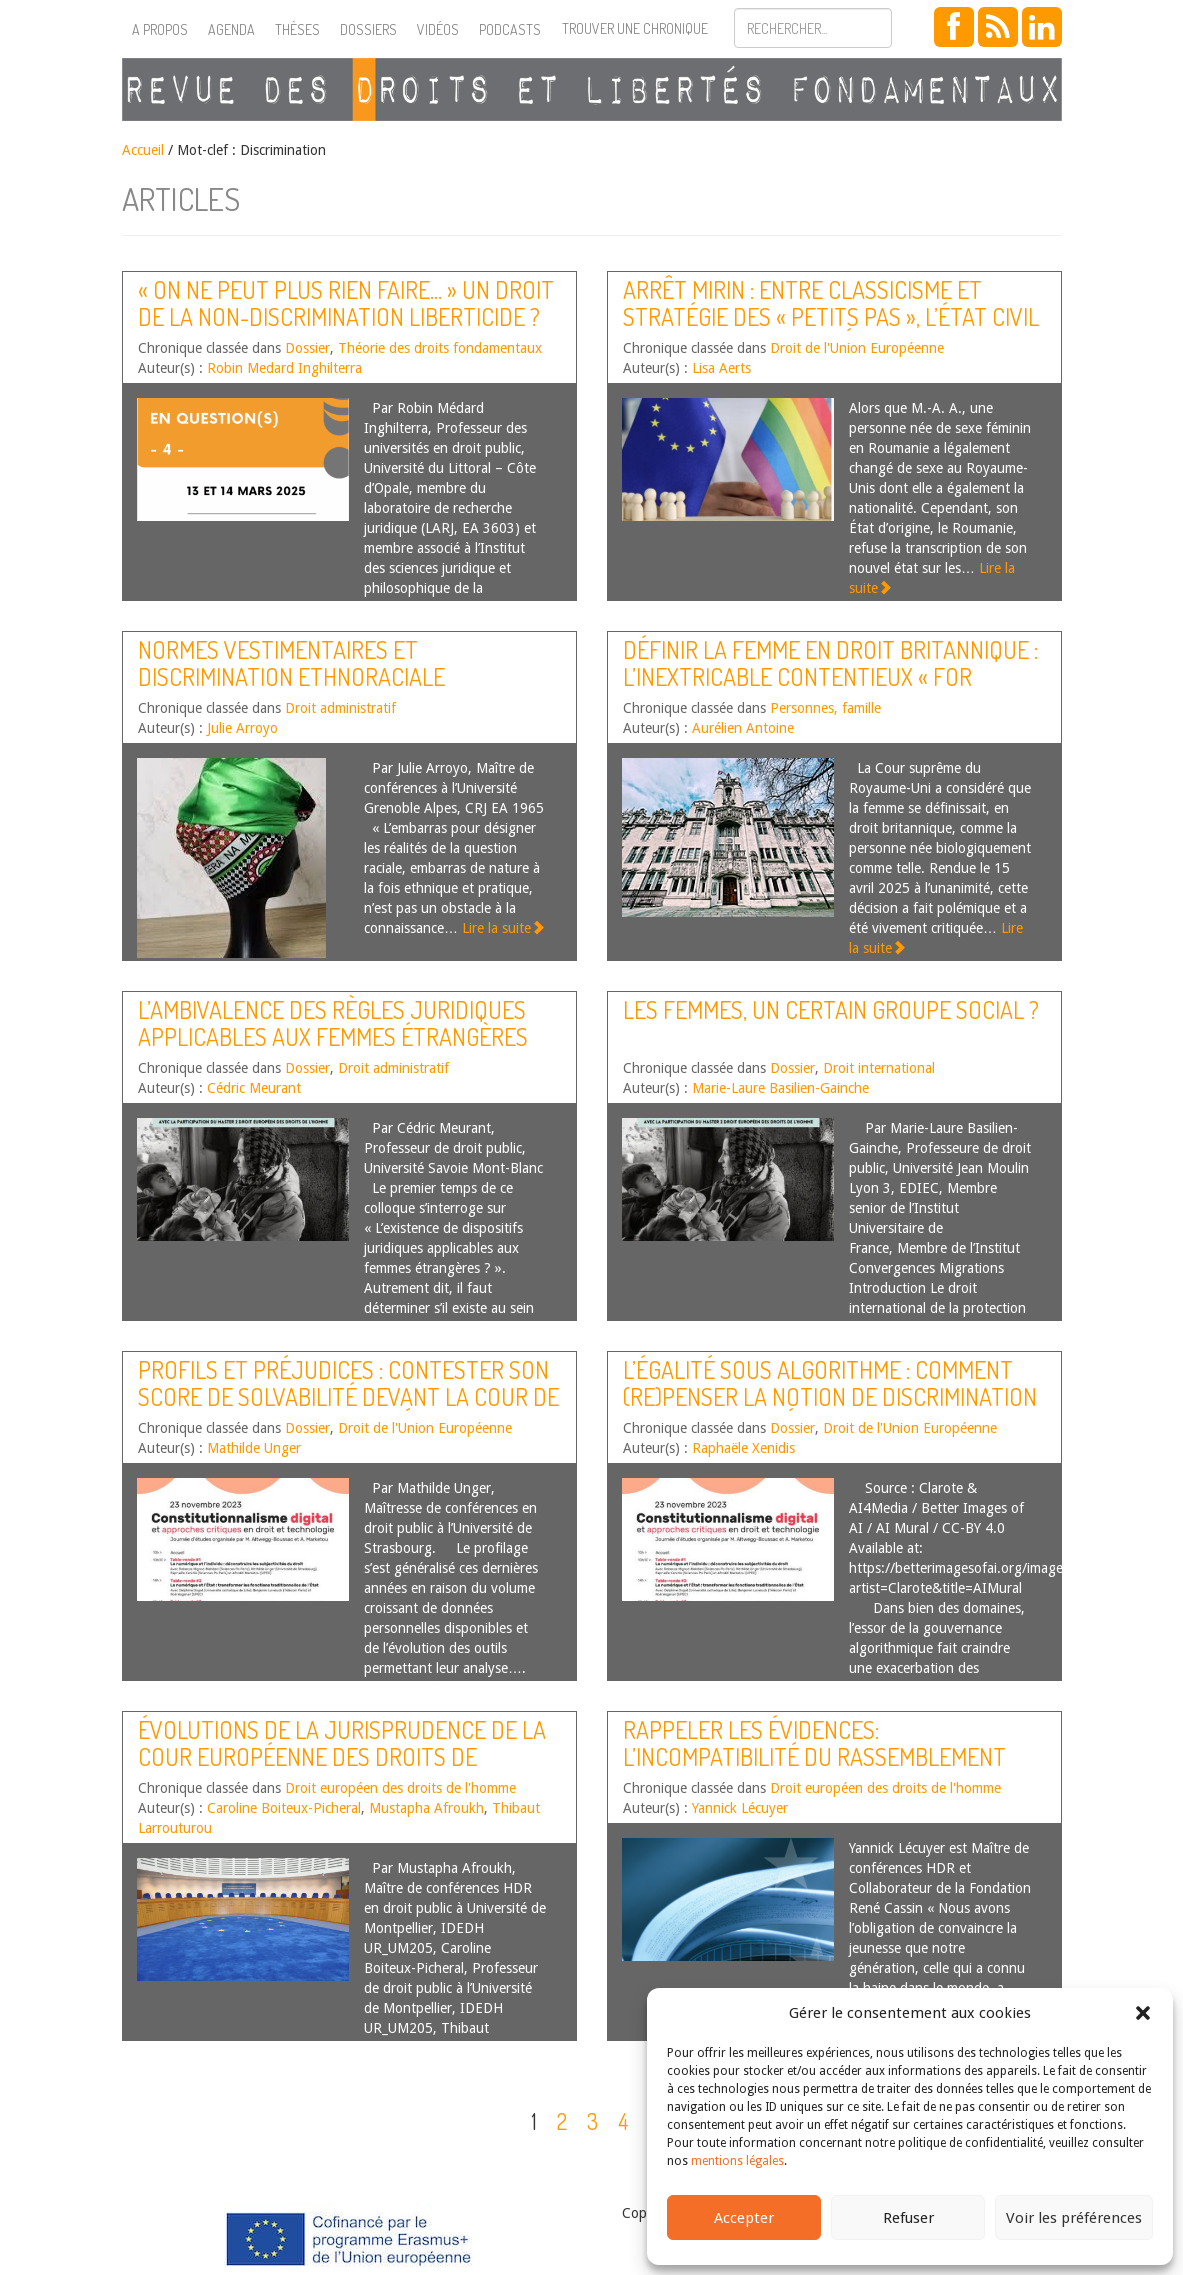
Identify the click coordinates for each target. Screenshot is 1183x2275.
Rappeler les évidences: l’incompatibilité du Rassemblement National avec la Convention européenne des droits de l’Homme (814, 1769)
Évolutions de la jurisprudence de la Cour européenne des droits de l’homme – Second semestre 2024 (342, 1756)
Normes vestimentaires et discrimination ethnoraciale (291, 662)
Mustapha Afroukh (426, 1808)
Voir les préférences (1074, 2218)
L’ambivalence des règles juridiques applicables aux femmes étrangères (333, 1022)
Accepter (744, 2218)
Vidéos (438, 29)
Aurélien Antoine (743, 728)
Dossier (307, 348)
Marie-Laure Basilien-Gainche (780, 1088)
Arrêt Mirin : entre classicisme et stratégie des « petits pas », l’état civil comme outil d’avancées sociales (831, 316)
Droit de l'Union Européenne (857, 348)
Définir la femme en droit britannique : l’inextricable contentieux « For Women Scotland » (830, 676)
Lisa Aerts (721, 368)
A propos (160, 29)
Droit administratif (340, 708)
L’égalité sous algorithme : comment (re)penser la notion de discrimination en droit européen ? (830, 1396)
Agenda (231, 29)
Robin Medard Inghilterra (284, 368)
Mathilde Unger (254, 1448)
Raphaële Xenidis (743, 1448)
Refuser (908, 2218)
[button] (1143, 2013)
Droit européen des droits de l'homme (400, 1788)
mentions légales (737, 2161)
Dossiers (368, 29)
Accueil (143, 150)
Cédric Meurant (254, 1088)
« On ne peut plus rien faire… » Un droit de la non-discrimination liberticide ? (346, 302)
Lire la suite (503, 928)
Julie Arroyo (242, 728)
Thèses (297, 29)
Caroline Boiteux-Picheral (284, 1808)
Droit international (879, 1068)
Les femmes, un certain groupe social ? (831, 1009)
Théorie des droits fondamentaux (440, 348)
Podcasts (510, 29)
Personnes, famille (825, 708)
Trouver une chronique (635, 28)
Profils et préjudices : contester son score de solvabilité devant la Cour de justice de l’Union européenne (348, 1396)
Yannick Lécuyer (740, 1808)
